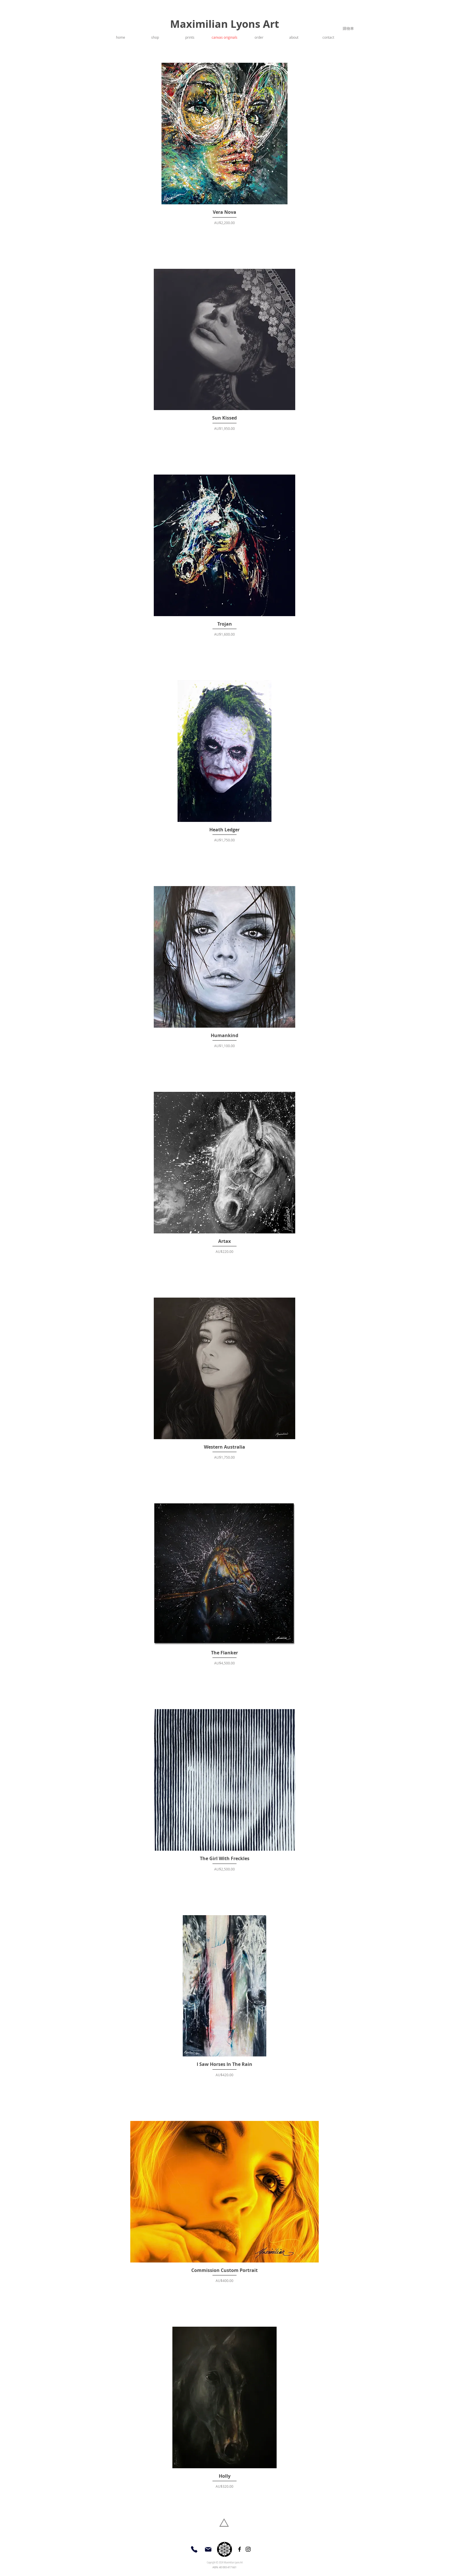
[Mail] (208, 2549)
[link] (349, 28)
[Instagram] (248, 2549)
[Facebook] (239, 2549)
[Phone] (194, 2549)
